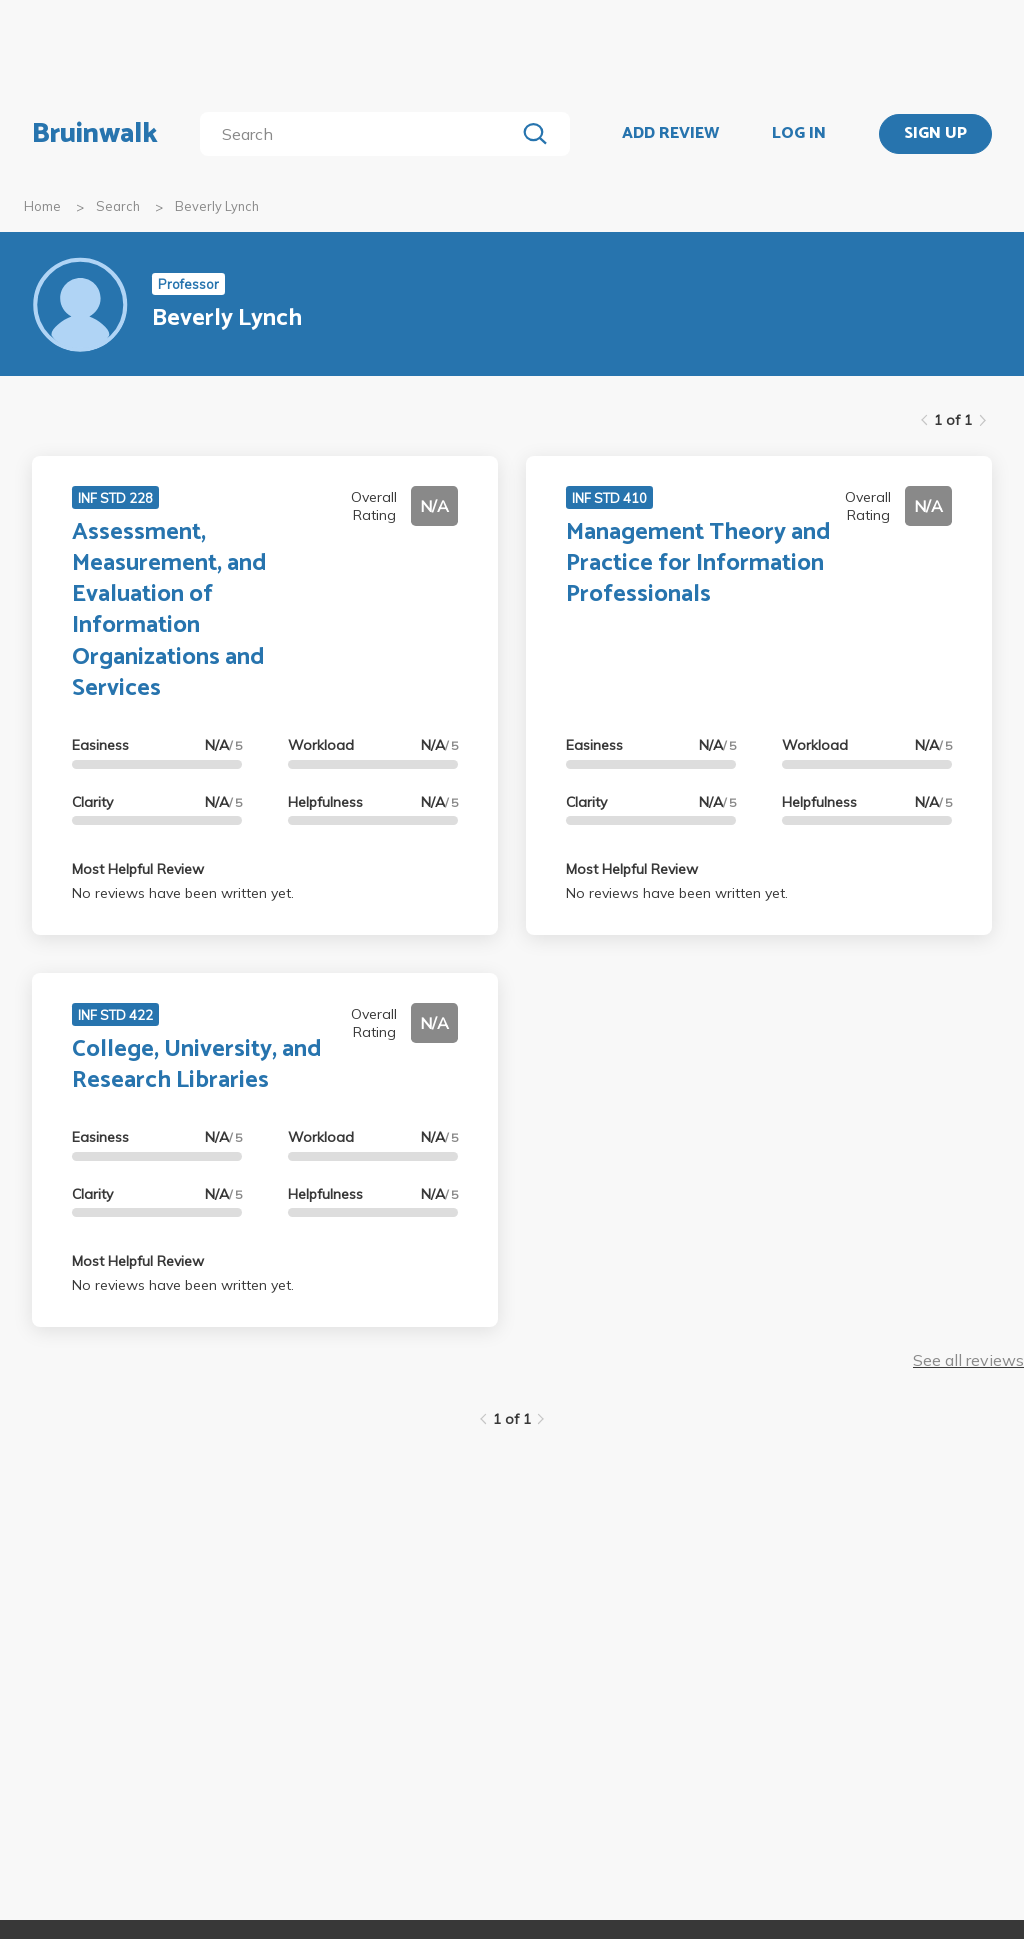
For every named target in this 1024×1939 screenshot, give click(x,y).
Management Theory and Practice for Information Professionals (698, 563)
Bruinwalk (95, 134)
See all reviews (968, 1360)
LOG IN (799, 134)
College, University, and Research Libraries (197, 1065)
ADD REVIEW (670, 134)
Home (42, 206)
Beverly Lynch (217, 206)
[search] (361, 134)
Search (118, 206)
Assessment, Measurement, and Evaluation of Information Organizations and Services (169, 610)
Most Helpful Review (138, 869)
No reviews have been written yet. (183, 893)
